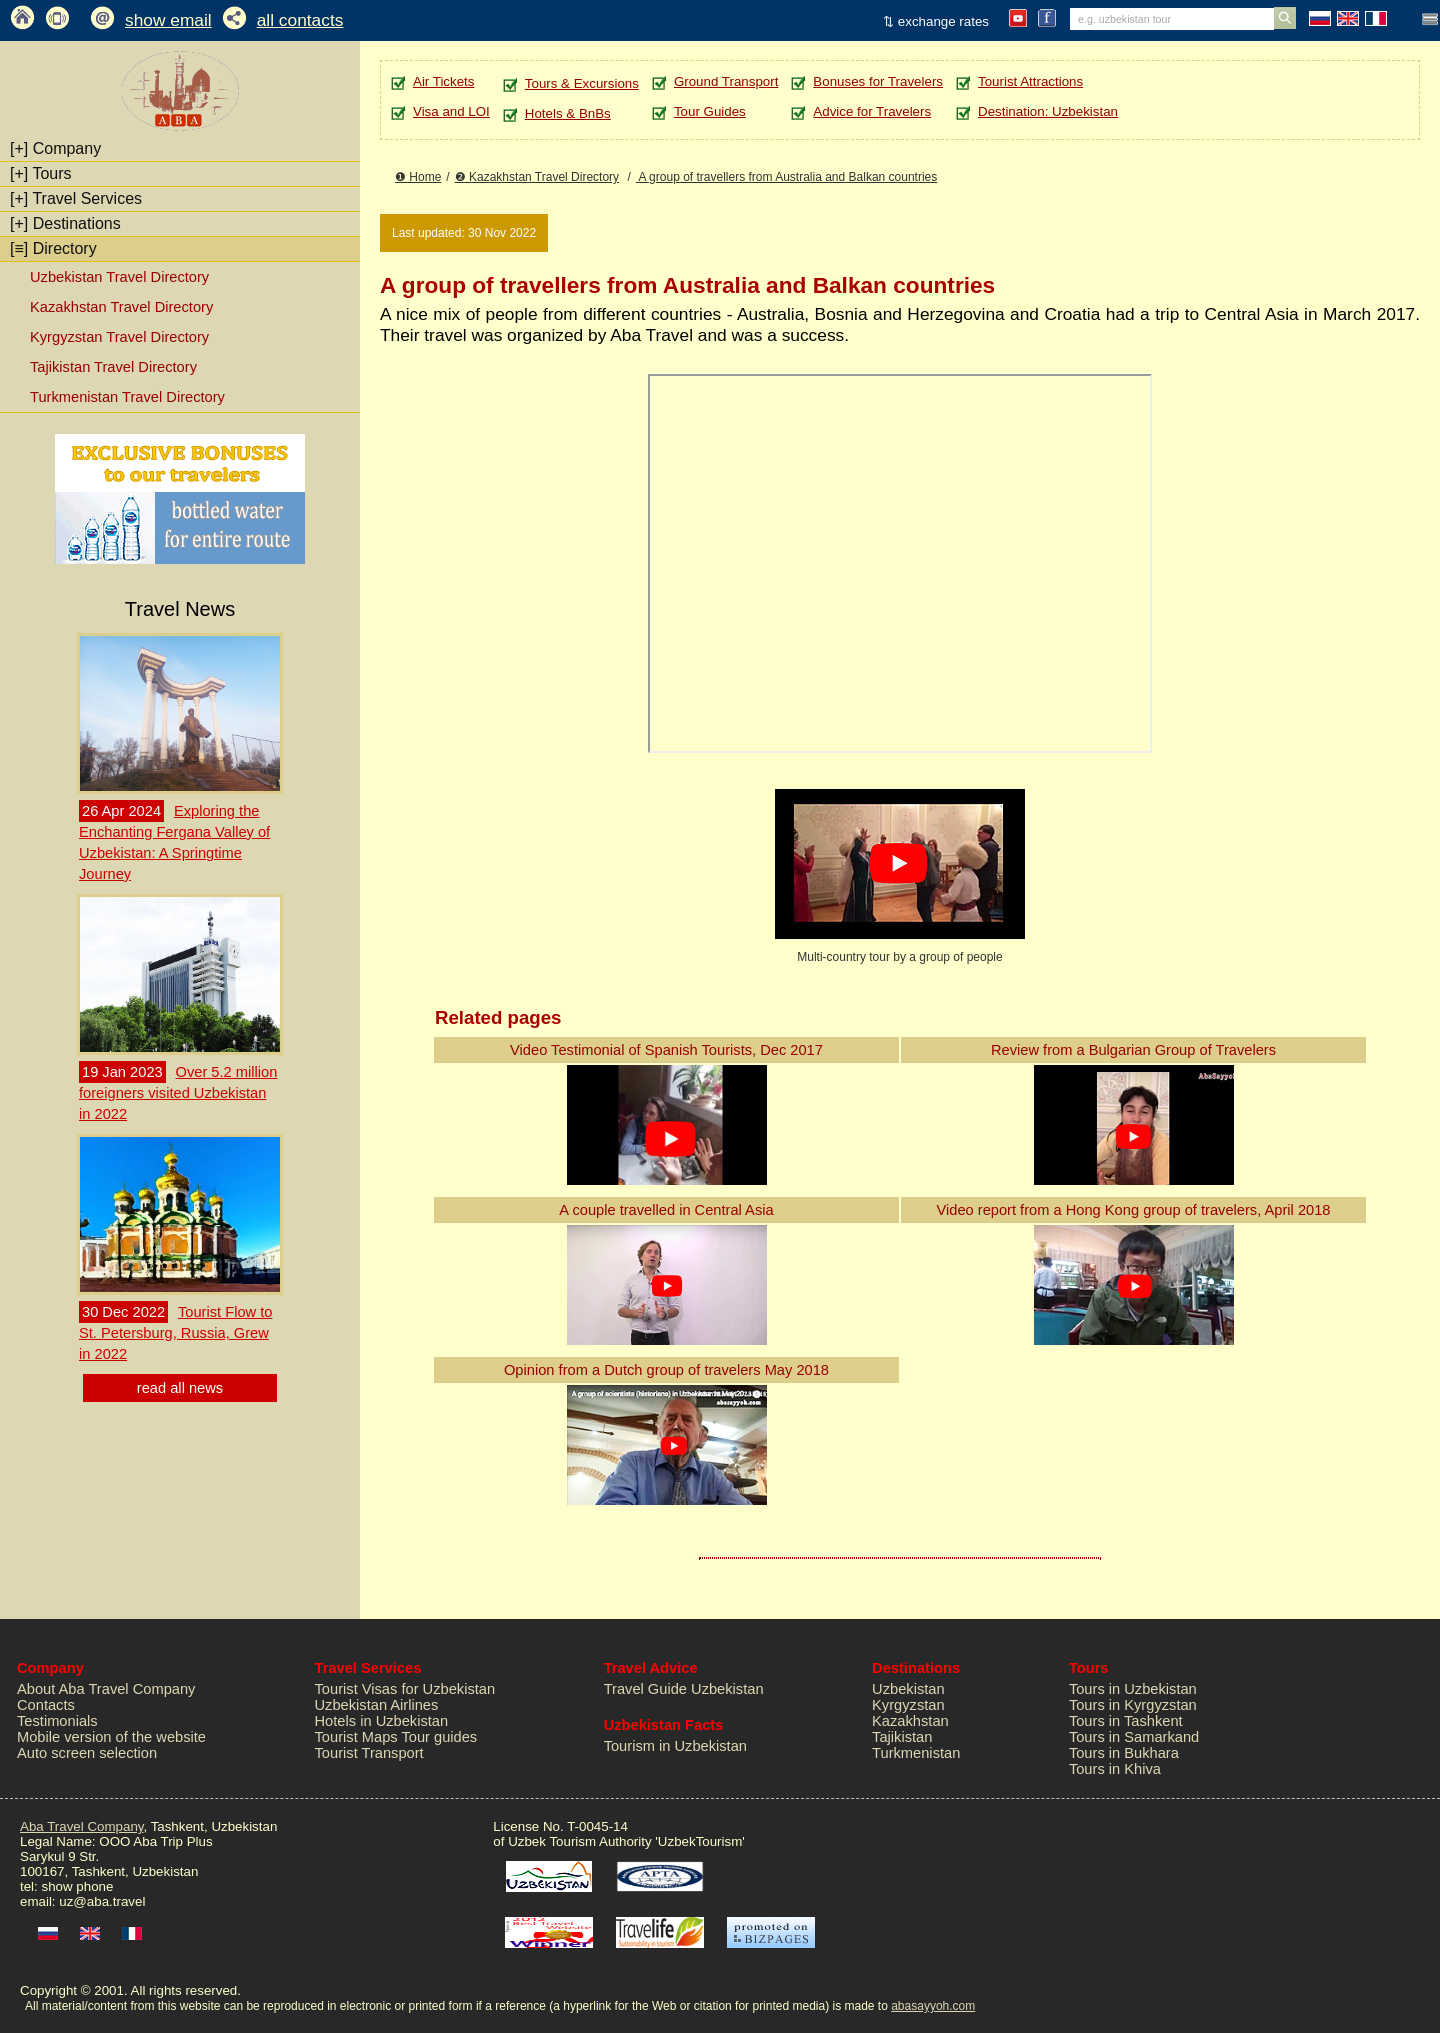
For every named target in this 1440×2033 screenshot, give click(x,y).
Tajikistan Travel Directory (113, 367)
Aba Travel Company (81, 1826)
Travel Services (76, 198)
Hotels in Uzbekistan (382, 1721)
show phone (77, 1886)
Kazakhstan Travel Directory (121, 307)
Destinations (65, 223)
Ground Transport (726, 81)
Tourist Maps (356, 1737)
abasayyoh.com (933, 2006)
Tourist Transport (369, 1753)
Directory (53, 248)
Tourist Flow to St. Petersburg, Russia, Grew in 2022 (175, 1333)
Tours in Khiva (1115, 1769)
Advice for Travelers (872, 111)
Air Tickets (443, 81)
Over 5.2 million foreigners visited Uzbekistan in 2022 (178, 1093)
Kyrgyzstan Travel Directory (119, 337)
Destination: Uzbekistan (1048, 111)
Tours (41, 173)
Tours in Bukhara (1124, 1753)
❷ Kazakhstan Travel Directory (537, 177)
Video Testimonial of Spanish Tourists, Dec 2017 (666, 1050)
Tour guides (439, 1737)
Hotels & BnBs (568, 113)
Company (55, 148)
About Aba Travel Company (106, 1689)
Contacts (46, 1705)
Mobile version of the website (111, 1737)
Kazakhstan (910, 1721)
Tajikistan (902, 1737)
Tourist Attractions (1030, 81)
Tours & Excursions (582, 83)
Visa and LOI (451, 111)
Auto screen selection (87, 1753)
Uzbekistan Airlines (377, 1705)
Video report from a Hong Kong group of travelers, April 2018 (1133, 1210)
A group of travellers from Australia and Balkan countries (787, 177)
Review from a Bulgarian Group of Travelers (1133, 1050)
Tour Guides (710, 111)
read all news (180, 1388)
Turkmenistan (916, 1753)
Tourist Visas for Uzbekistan (405, 1689)
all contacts (300, 20)
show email (168, 20)
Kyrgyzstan (908, 1705)
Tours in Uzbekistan (1133, 1689)
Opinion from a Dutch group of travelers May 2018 (666, 1370)
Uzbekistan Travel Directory (119, 277)
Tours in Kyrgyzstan (1133, 1705)
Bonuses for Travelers (878, 81)
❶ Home (418, 177)
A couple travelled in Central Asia (666, 1210)
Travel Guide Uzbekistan (684, 1689)
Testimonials (57, 1721)
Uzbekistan (908, 1689)
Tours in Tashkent (1126, 1721)
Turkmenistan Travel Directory (127, 397)
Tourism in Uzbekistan (675, 1746)
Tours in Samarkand (1134, 1737)
